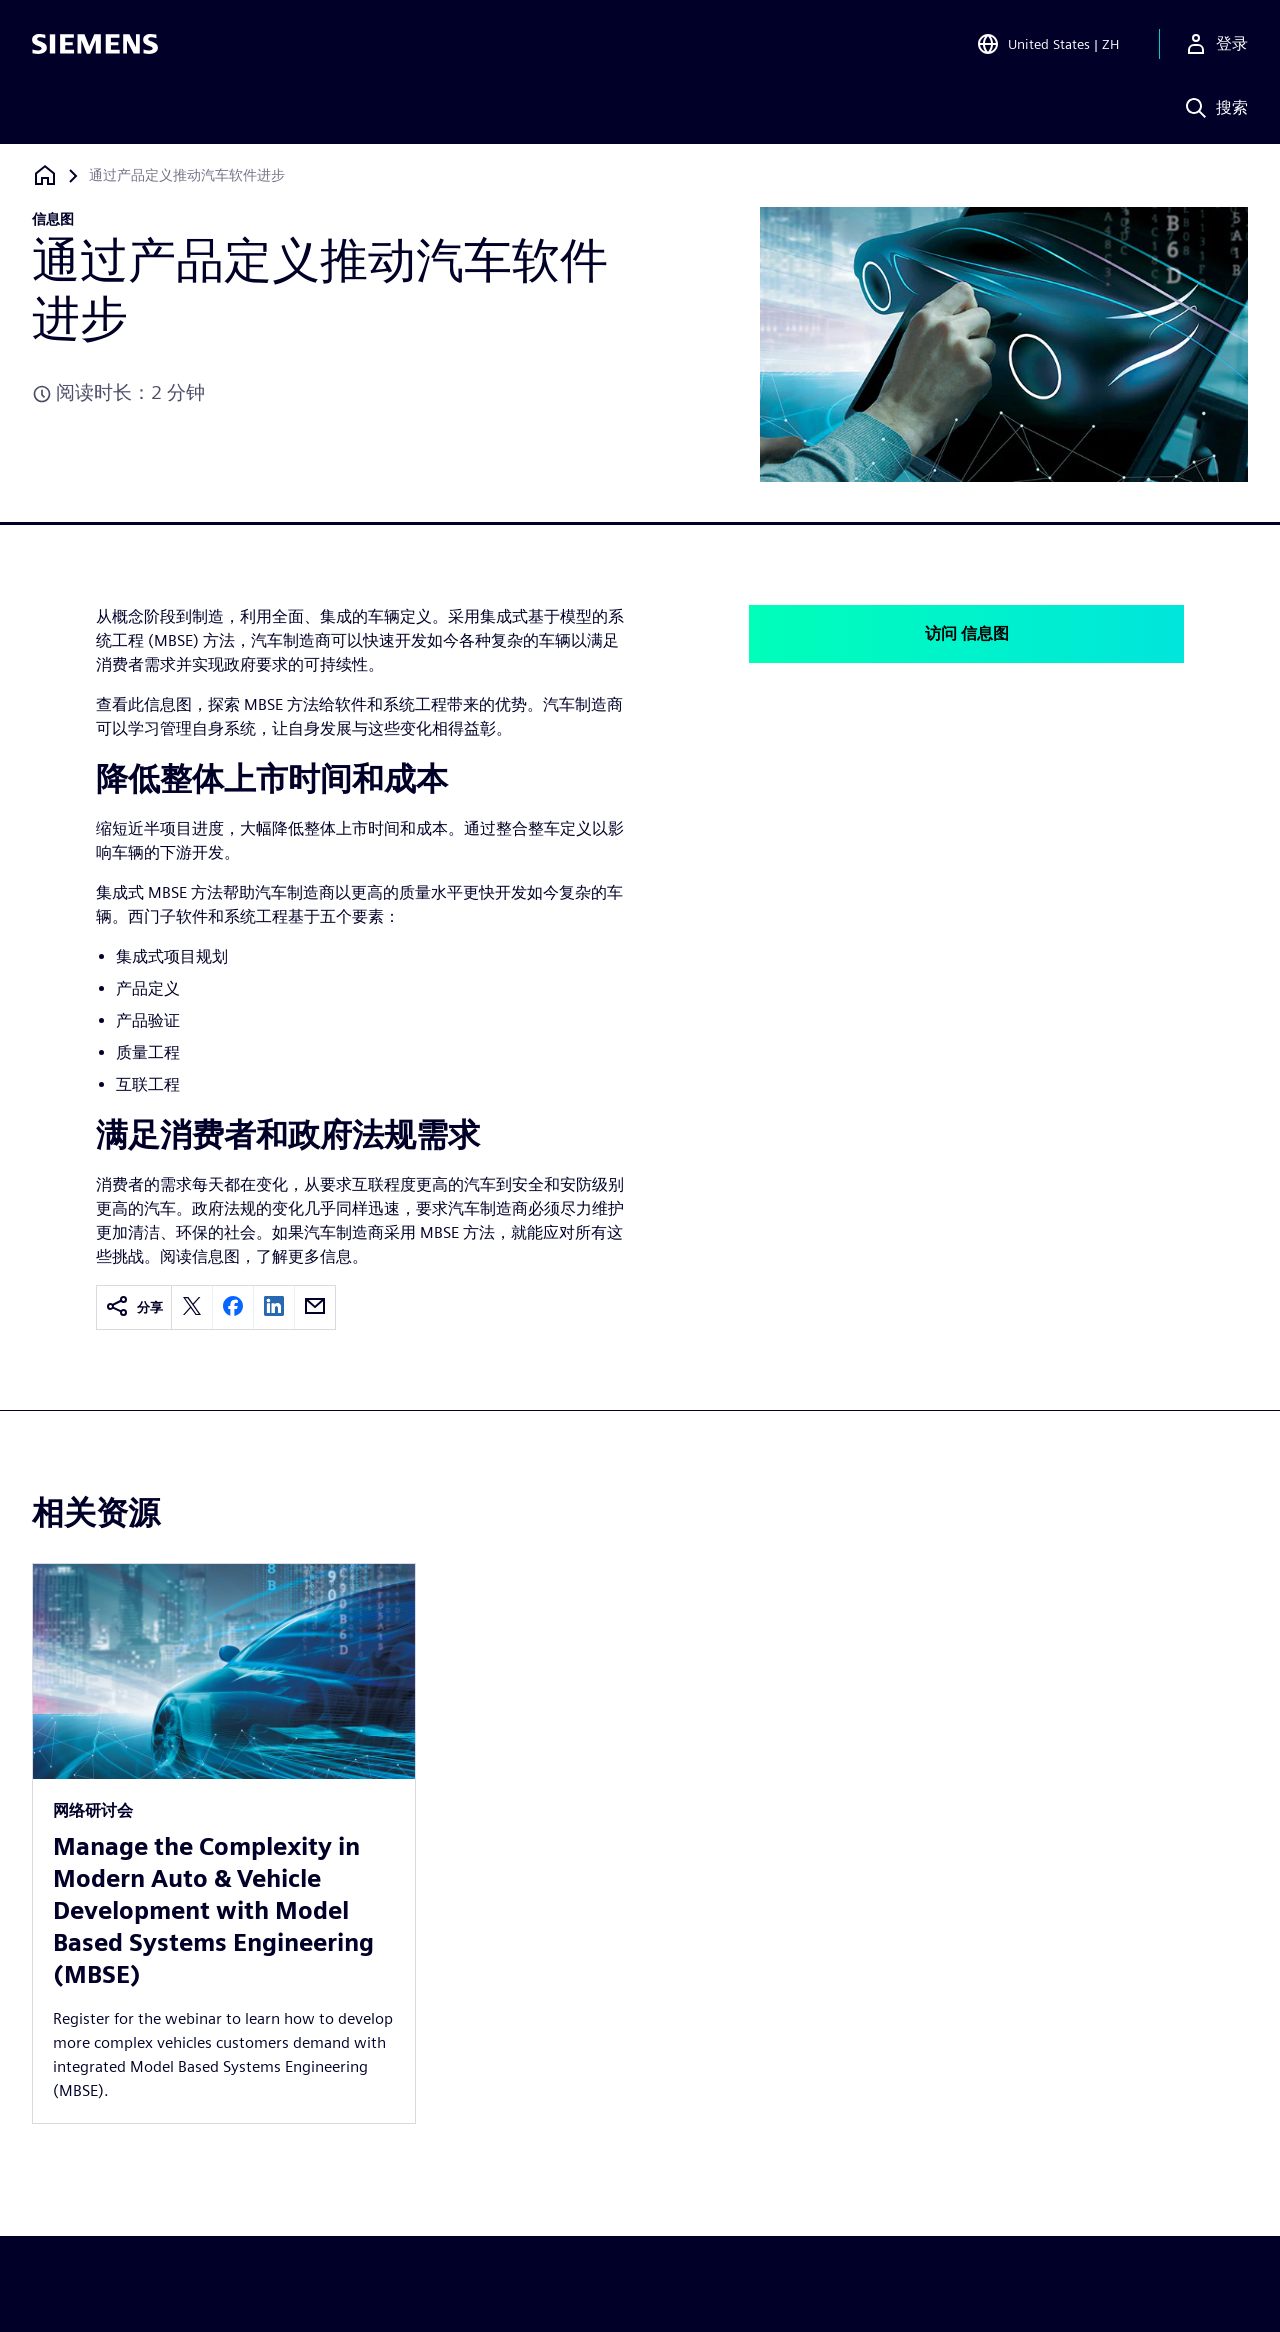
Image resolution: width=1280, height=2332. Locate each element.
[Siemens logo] (95, 44)
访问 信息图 (967, 633)
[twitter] (192, 1307)
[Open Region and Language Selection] (1047, 44)
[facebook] (233, 1307)
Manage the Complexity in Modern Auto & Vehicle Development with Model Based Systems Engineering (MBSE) (213, 1910)
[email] (315, 1307)
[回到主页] (45, 175)
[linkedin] (274, 1307)
